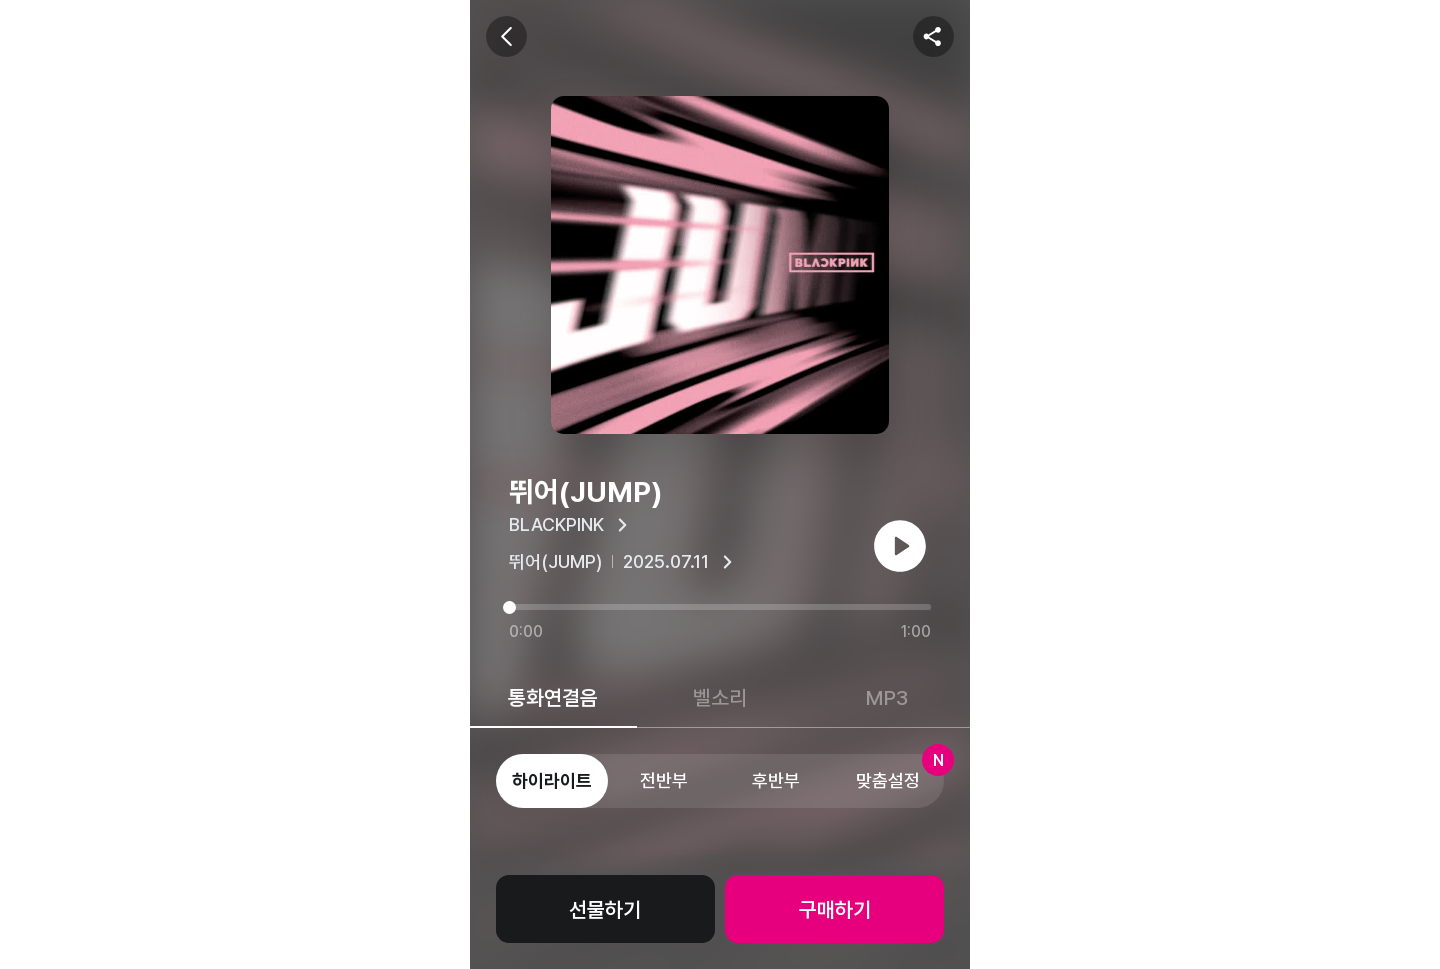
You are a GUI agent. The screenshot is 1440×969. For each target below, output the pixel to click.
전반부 (664, 780)
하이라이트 (552, 780)
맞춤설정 (900, 772)
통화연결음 (553, 697)
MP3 (887, 697)
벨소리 (720, 697)
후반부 (776, 780)
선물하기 (605, 909)
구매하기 (835, 909)
